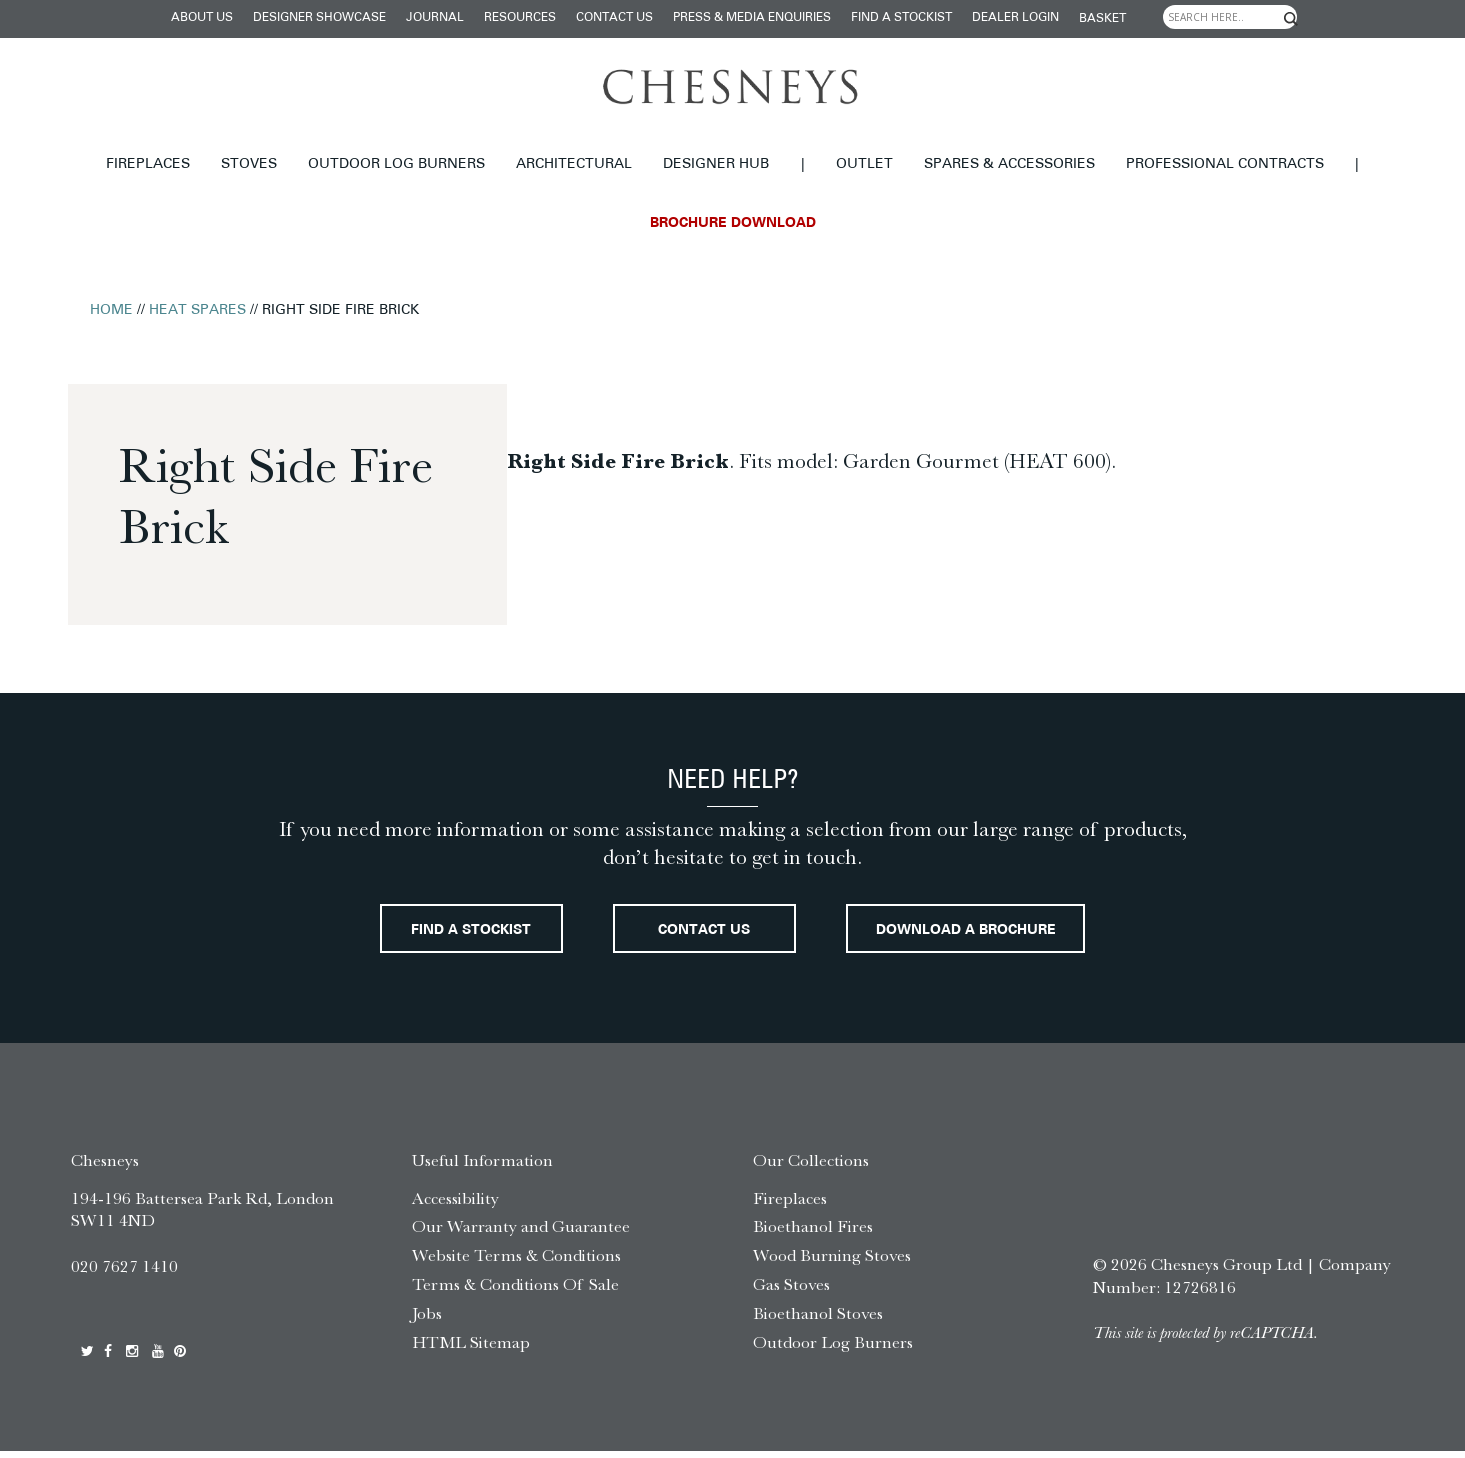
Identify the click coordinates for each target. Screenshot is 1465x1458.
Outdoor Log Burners (396, 164)
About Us (202, 18)
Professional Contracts (1225, 164)
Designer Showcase (319, 18)
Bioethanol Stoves (818, 1320)
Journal (435, 18)
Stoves (249, 164)
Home (111, 310)
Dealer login (1015, 18)
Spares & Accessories (1009, 164)
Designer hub (716, 164)
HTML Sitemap (471, 1349)
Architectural (574, 164)
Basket (1102, 19)
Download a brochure (992, 934)
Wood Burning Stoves (832, 1262)
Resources (520, 18)
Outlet (864, 164)
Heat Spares (197, 310)
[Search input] (1230, 17)
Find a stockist (901, 18)
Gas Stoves (791, 1291)
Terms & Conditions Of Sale (515, 1291)
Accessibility (455, 1205)
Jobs (427, 1320)
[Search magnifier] (1290, 19)
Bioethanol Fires (813, 1234)
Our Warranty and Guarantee (521, 1234)
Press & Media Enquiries (752, 18)
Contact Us (614, 18)
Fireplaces (148, 164)
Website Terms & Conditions (516, 1262)
